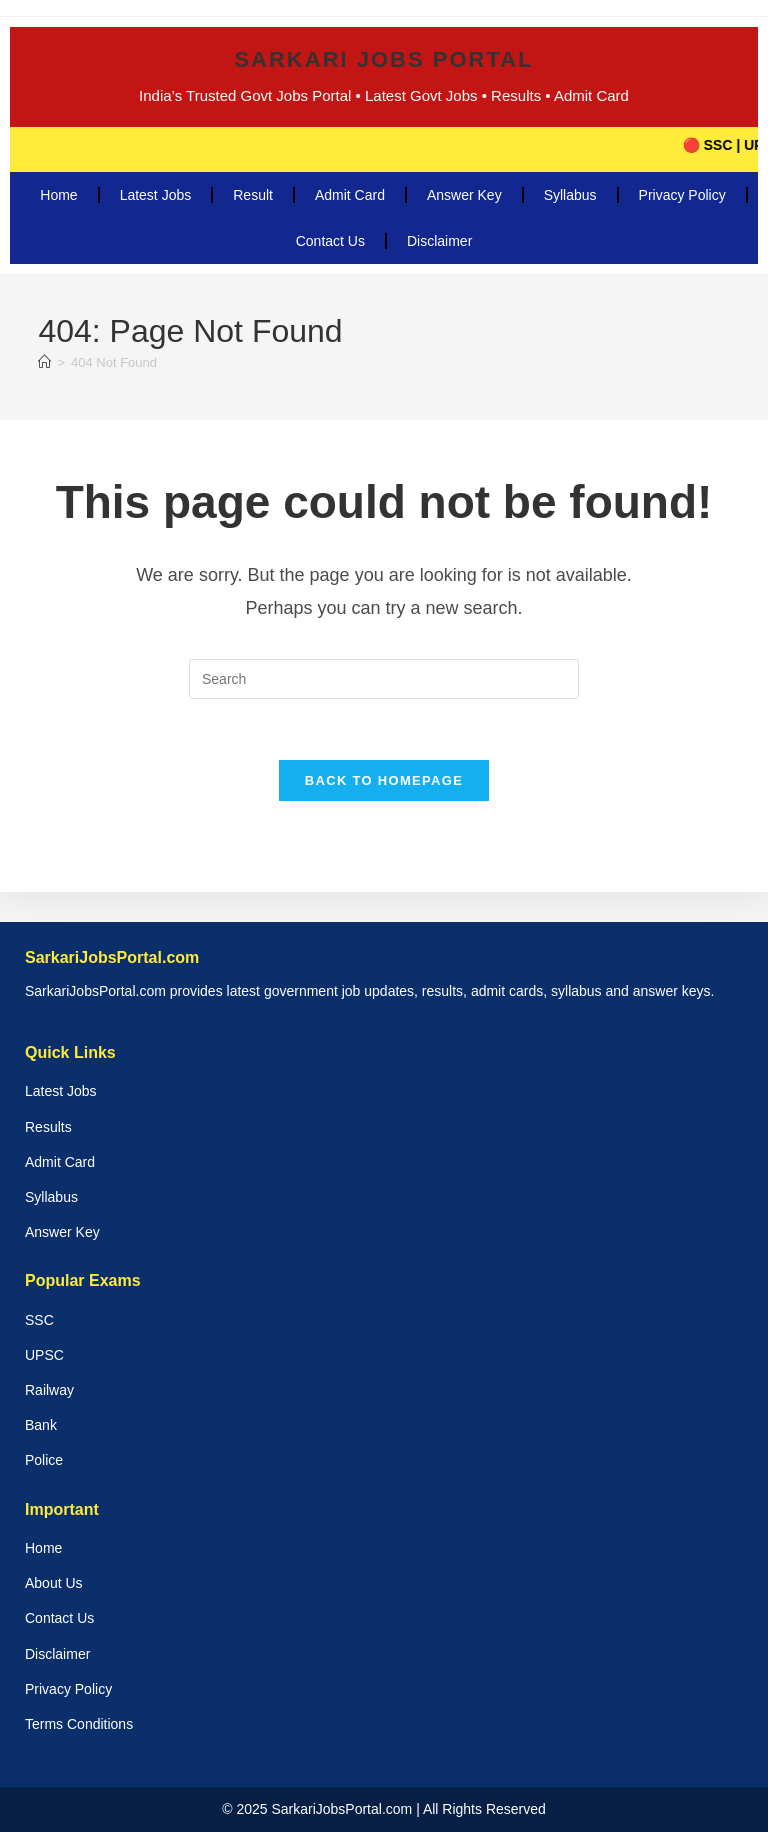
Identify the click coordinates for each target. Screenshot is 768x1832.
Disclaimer (439, 241)
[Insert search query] (384, 679)
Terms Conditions (79, 1724)
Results (48, 1127)
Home (58, 195)
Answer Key (464, 195)
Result (253, 195)
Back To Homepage (384, 780)
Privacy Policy (682, 195)
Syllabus (570, 195)
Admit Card (350, 195)
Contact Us (330, 241)
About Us (54, 1583)
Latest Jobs (156, 195)
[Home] (44, 362)
